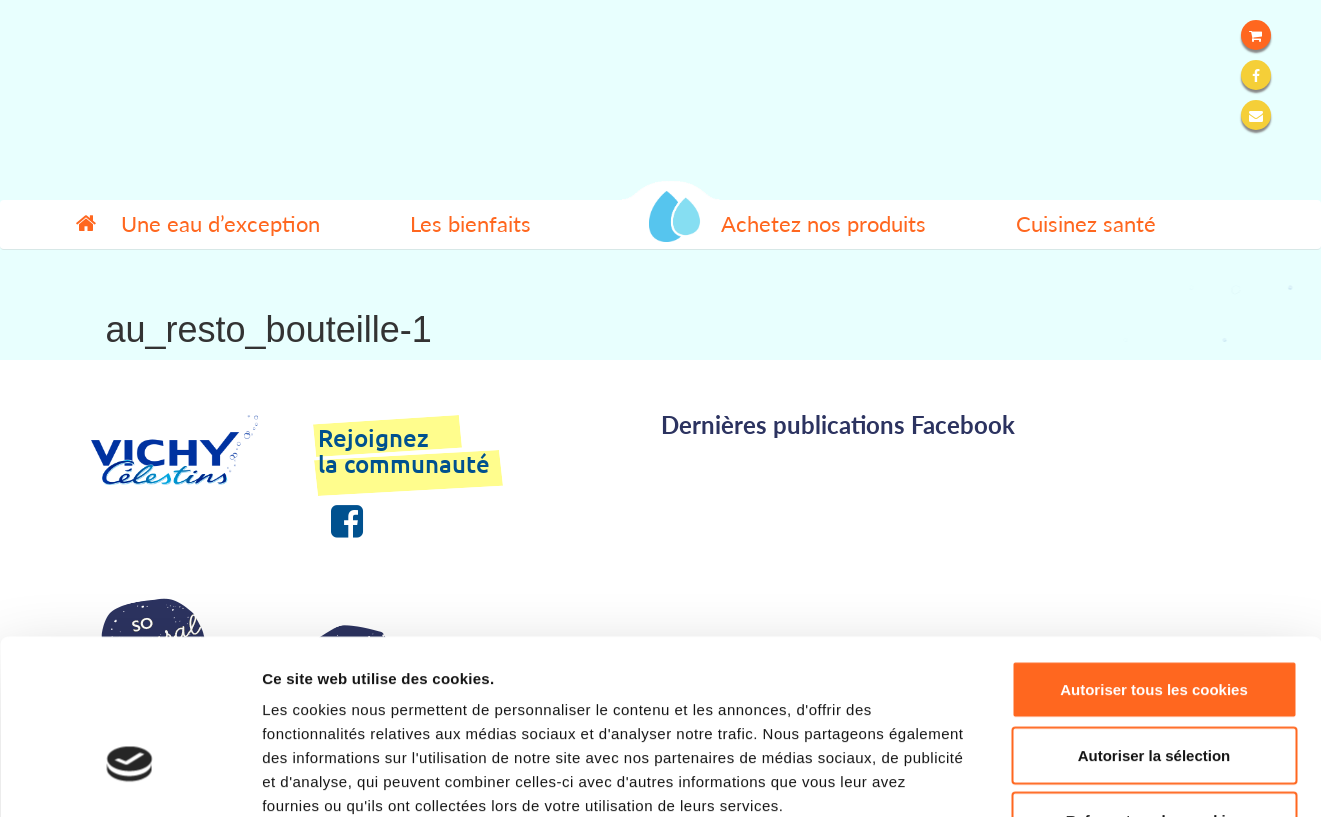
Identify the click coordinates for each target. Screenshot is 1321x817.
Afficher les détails (1101, 777)
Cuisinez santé (1086, 224)
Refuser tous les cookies (1154, 685)
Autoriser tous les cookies (1154, 554)
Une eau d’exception (220, 224)
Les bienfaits (470, 224)
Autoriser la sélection (1154, 620)
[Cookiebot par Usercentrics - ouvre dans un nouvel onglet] (129, 778)
